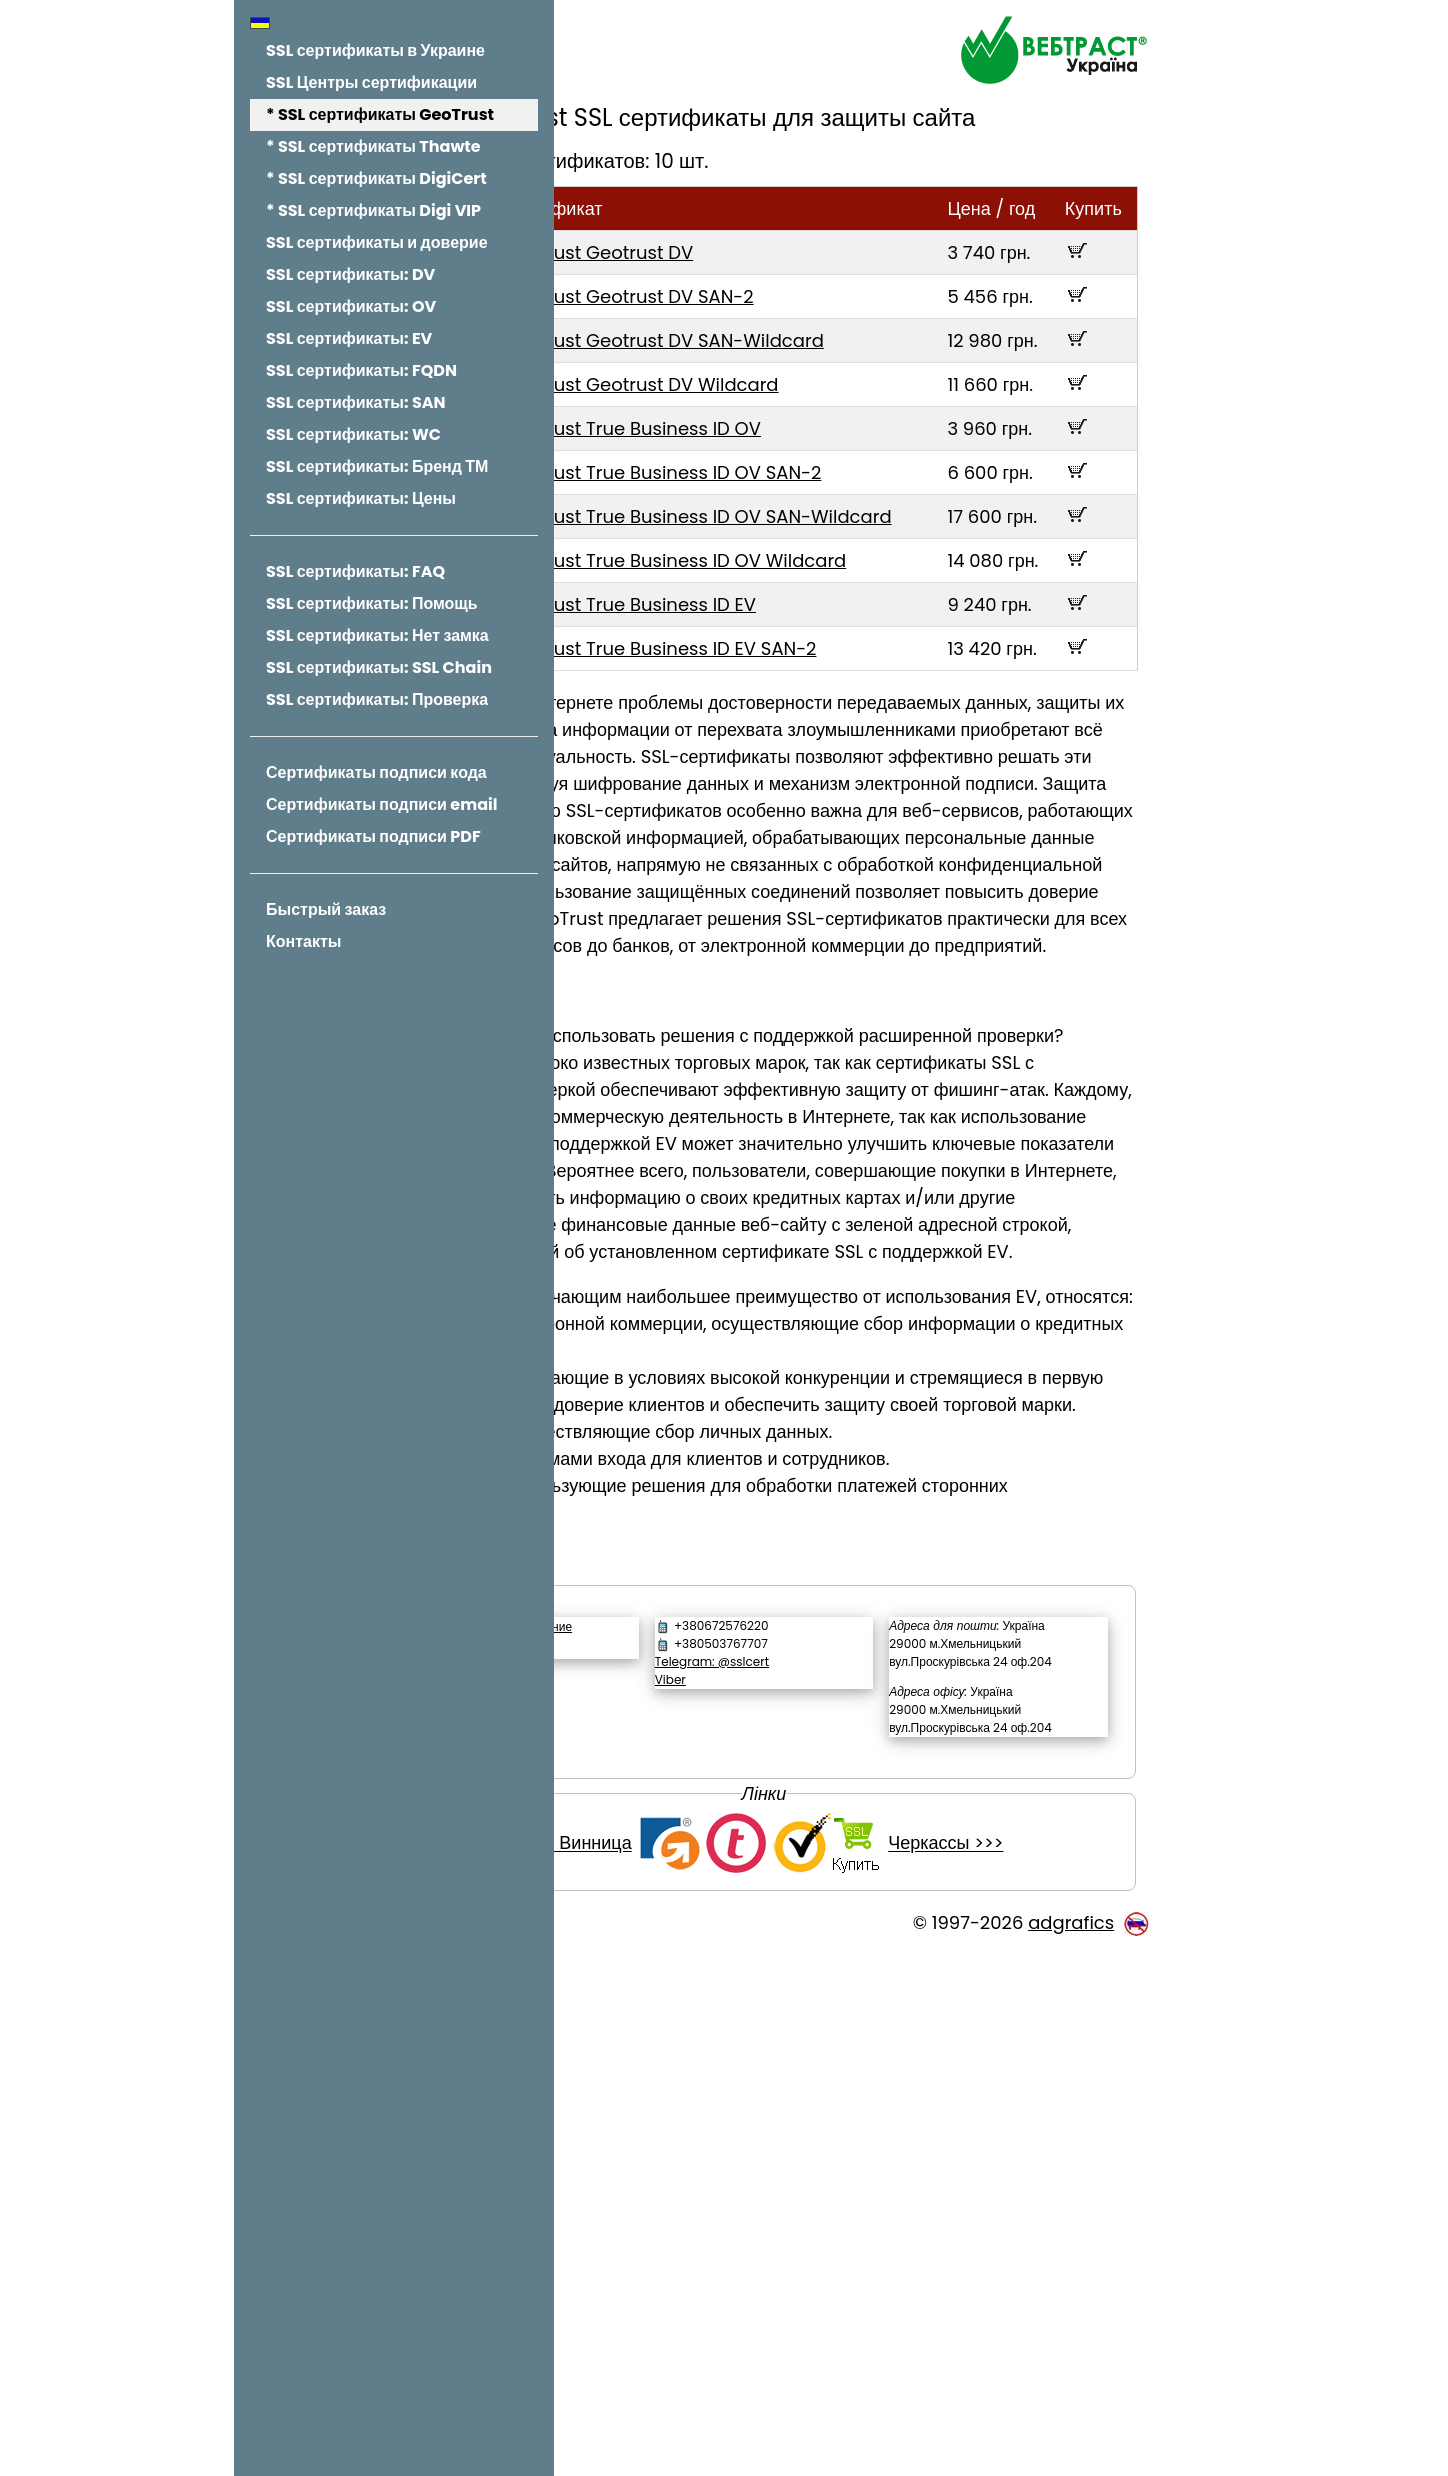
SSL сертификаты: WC (353, 434)
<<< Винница (673, 2365)
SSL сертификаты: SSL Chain (379, 667)
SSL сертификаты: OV (351, 306)
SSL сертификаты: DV (350, 274)
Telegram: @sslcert (838, 2129)
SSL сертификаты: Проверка (377, 699)
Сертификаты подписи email (381, 804)
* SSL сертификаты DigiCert (376, 178)
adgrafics (1071, 2444)
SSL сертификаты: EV (349, 338)
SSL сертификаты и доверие (377, 242)
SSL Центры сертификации (371, 82)
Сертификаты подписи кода (376, 772)
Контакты (303, 941)
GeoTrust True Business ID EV (809, 775)
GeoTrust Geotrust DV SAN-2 (808, 332)
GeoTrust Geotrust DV (778, 288)
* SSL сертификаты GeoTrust (380, 114)
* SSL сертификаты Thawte (373, 146)
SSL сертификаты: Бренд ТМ (377, 466)
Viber (796, 2147)
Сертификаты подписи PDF (373, 836)
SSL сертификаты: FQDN (361, 370)
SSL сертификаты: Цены (361, 498)
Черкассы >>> (1040, 2365)
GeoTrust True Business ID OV (812, 518)
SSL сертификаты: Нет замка (377, 635)
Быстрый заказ (326, 909)
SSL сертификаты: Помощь (372, 603)
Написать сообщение (702, 2094)
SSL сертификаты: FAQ (355, 571)
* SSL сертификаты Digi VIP (373, 210)
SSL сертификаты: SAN (356, 402)
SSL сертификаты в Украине (375, 50)
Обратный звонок (688, 2115)
